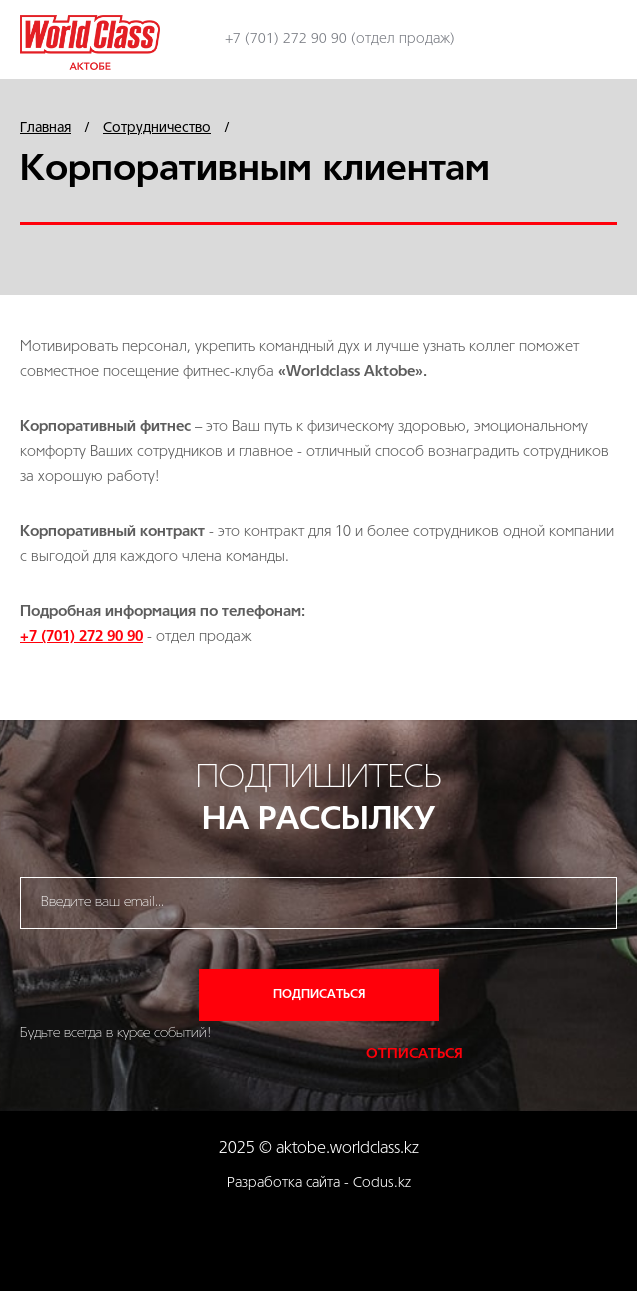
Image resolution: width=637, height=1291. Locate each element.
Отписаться (414, 1054)
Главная (45, 128)
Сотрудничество (157, 128)
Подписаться (319, 994)
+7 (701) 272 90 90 (81, 637)
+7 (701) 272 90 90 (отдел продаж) (340, 39)
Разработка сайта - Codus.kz (319, 1183)
